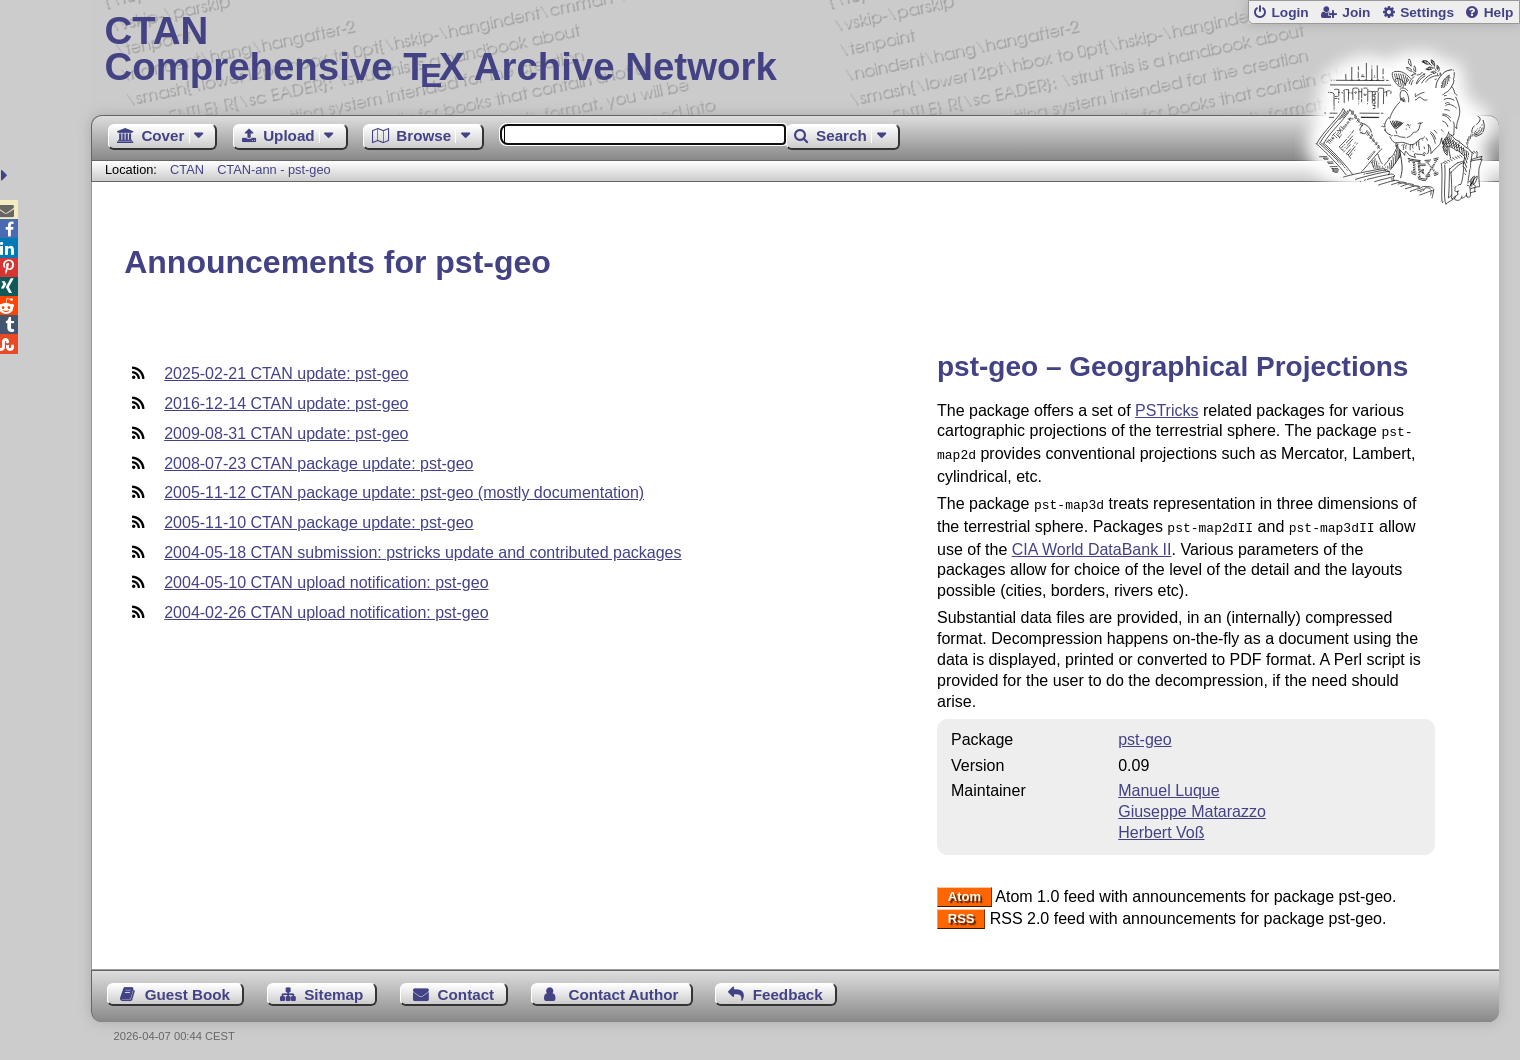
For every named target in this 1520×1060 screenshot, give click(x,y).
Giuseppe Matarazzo (1192, 803)
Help (1499, 12)
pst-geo (1144, 731)
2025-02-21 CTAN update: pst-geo (286, 373)
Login (1289, 12)
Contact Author (623, 986)
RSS (961, 911)
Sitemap (333, 986)
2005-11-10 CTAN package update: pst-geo (318, 522)
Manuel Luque (1168, 782)
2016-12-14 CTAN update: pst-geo (286, 403)
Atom (964, 889)
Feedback (788, 986)
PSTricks (1166, 410)
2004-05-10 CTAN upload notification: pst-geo (326, 582)
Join (1356, 12)
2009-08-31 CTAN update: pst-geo (286, 433)
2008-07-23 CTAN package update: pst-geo (318, 463)
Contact (466, 986)
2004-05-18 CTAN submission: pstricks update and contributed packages (422, 552)
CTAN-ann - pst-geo (274, 169)
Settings (1427, 12)
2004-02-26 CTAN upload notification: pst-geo (326, 612)
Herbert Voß (1161, 824)
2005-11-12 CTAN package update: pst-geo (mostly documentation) (404, 492)
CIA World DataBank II (1092, 541)
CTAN (187, 169)
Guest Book (187, 986)
